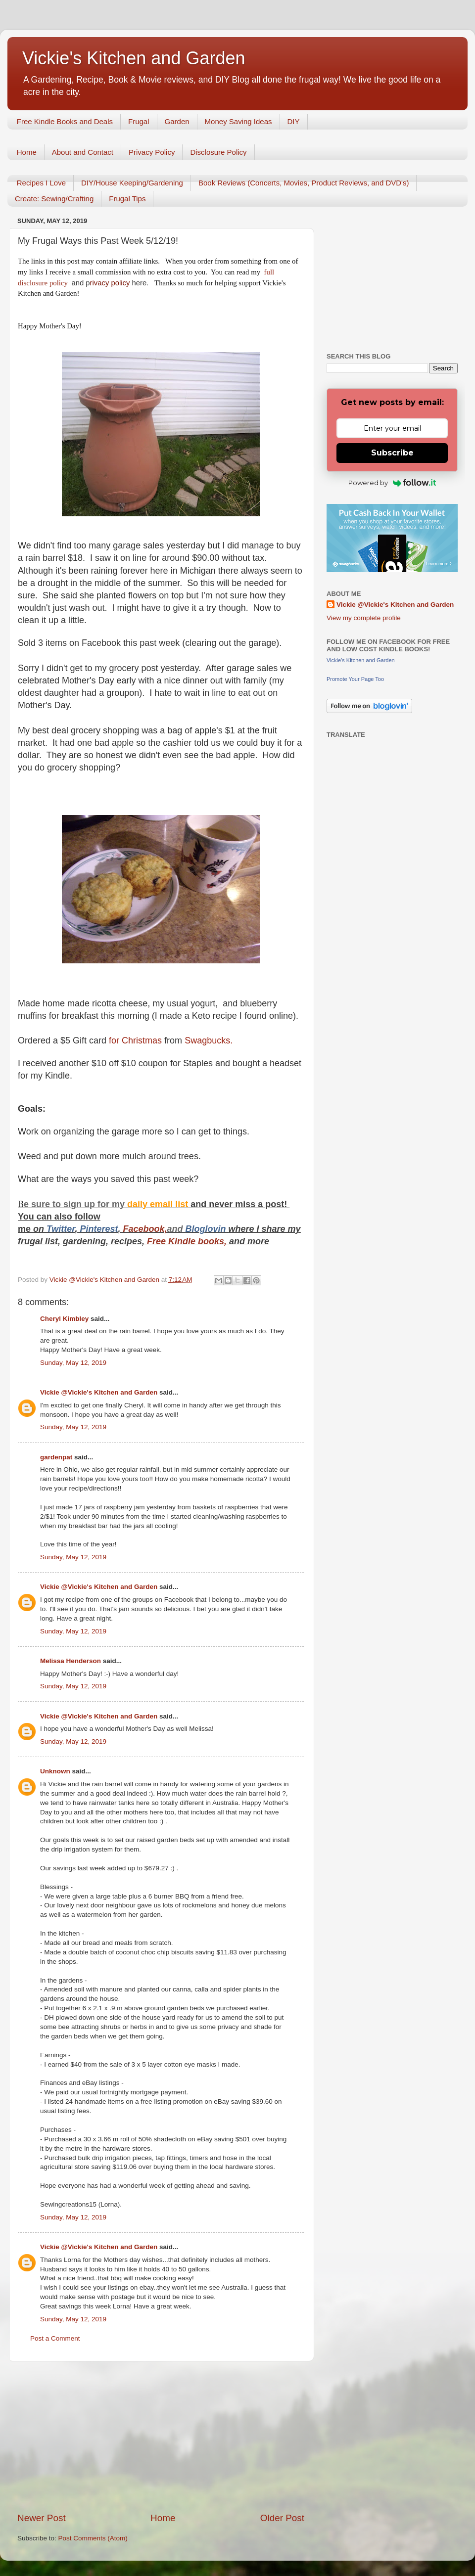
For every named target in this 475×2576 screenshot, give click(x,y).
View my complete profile (364, 618)
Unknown (55, 1771)
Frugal (138, 121)
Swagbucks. (209, 1040)
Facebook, (145, 1229)
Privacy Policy (152, 152)
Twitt (57, 1229)
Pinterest (99, 1229)
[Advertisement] (161, 2436)
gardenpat (56, 1457)
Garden (177, 121)
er (71, 1229)
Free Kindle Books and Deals (65, 121)
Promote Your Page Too (355, 679)
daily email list (158, 1204)
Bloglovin (207, 1229)
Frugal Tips (127, 198)
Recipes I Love (41, 183)
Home (27, 152)
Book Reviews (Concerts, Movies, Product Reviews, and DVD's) (303, 183)
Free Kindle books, (186, 1241)
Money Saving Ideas (238, 121)
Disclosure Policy (218, 152)
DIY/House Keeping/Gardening (132, 183)
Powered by (392, 483)
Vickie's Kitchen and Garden (133, 58)
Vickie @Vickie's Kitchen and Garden (98, 1392)
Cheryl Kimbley (64, 1318)
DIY (293, 121)
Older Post (282, 2518)
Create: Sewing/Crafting (54, 198)
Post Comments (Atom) (93, 2538)
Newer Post (41, 2518)
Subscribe (392, 452)
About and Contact (82, 152)
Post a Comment (55, 2338)
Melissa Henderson (70, 1661)
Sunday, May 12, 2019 (73, 1362)
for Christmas (135, 1040)
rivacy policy (110, 283)
